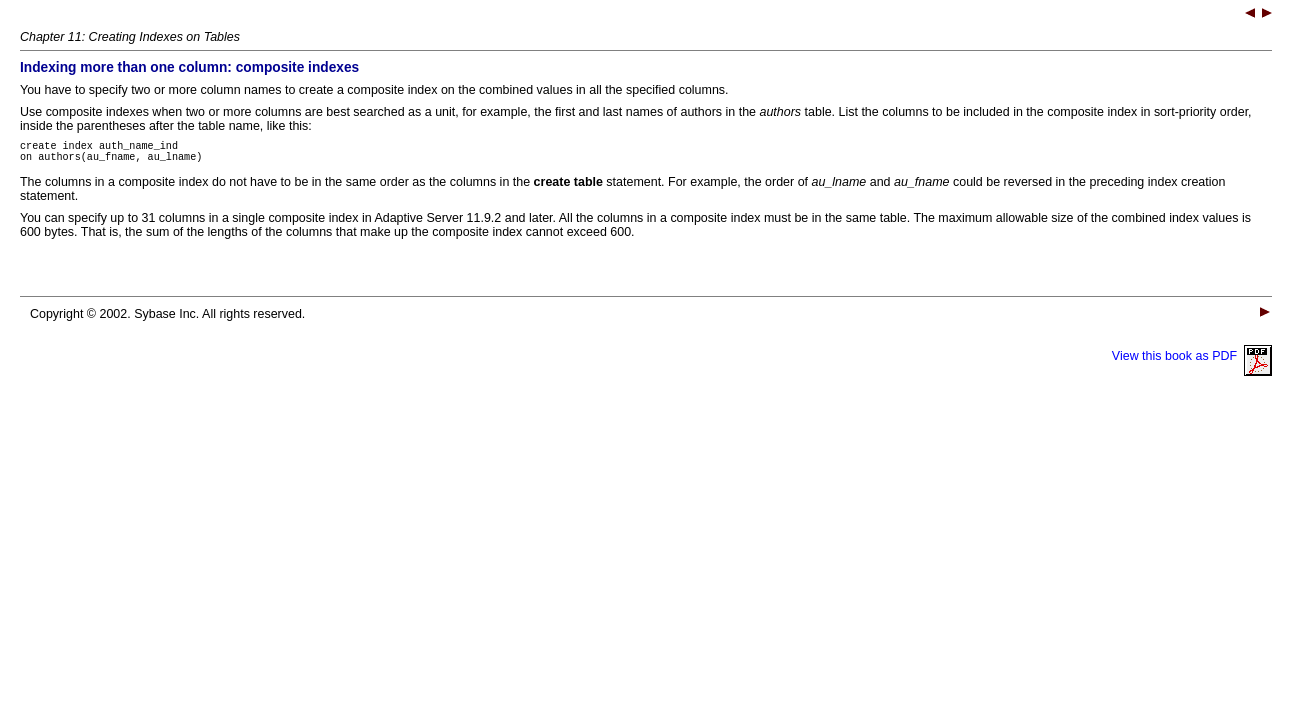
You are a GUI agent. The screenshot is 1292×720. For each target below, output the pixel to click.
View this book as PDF (1192, 362)
